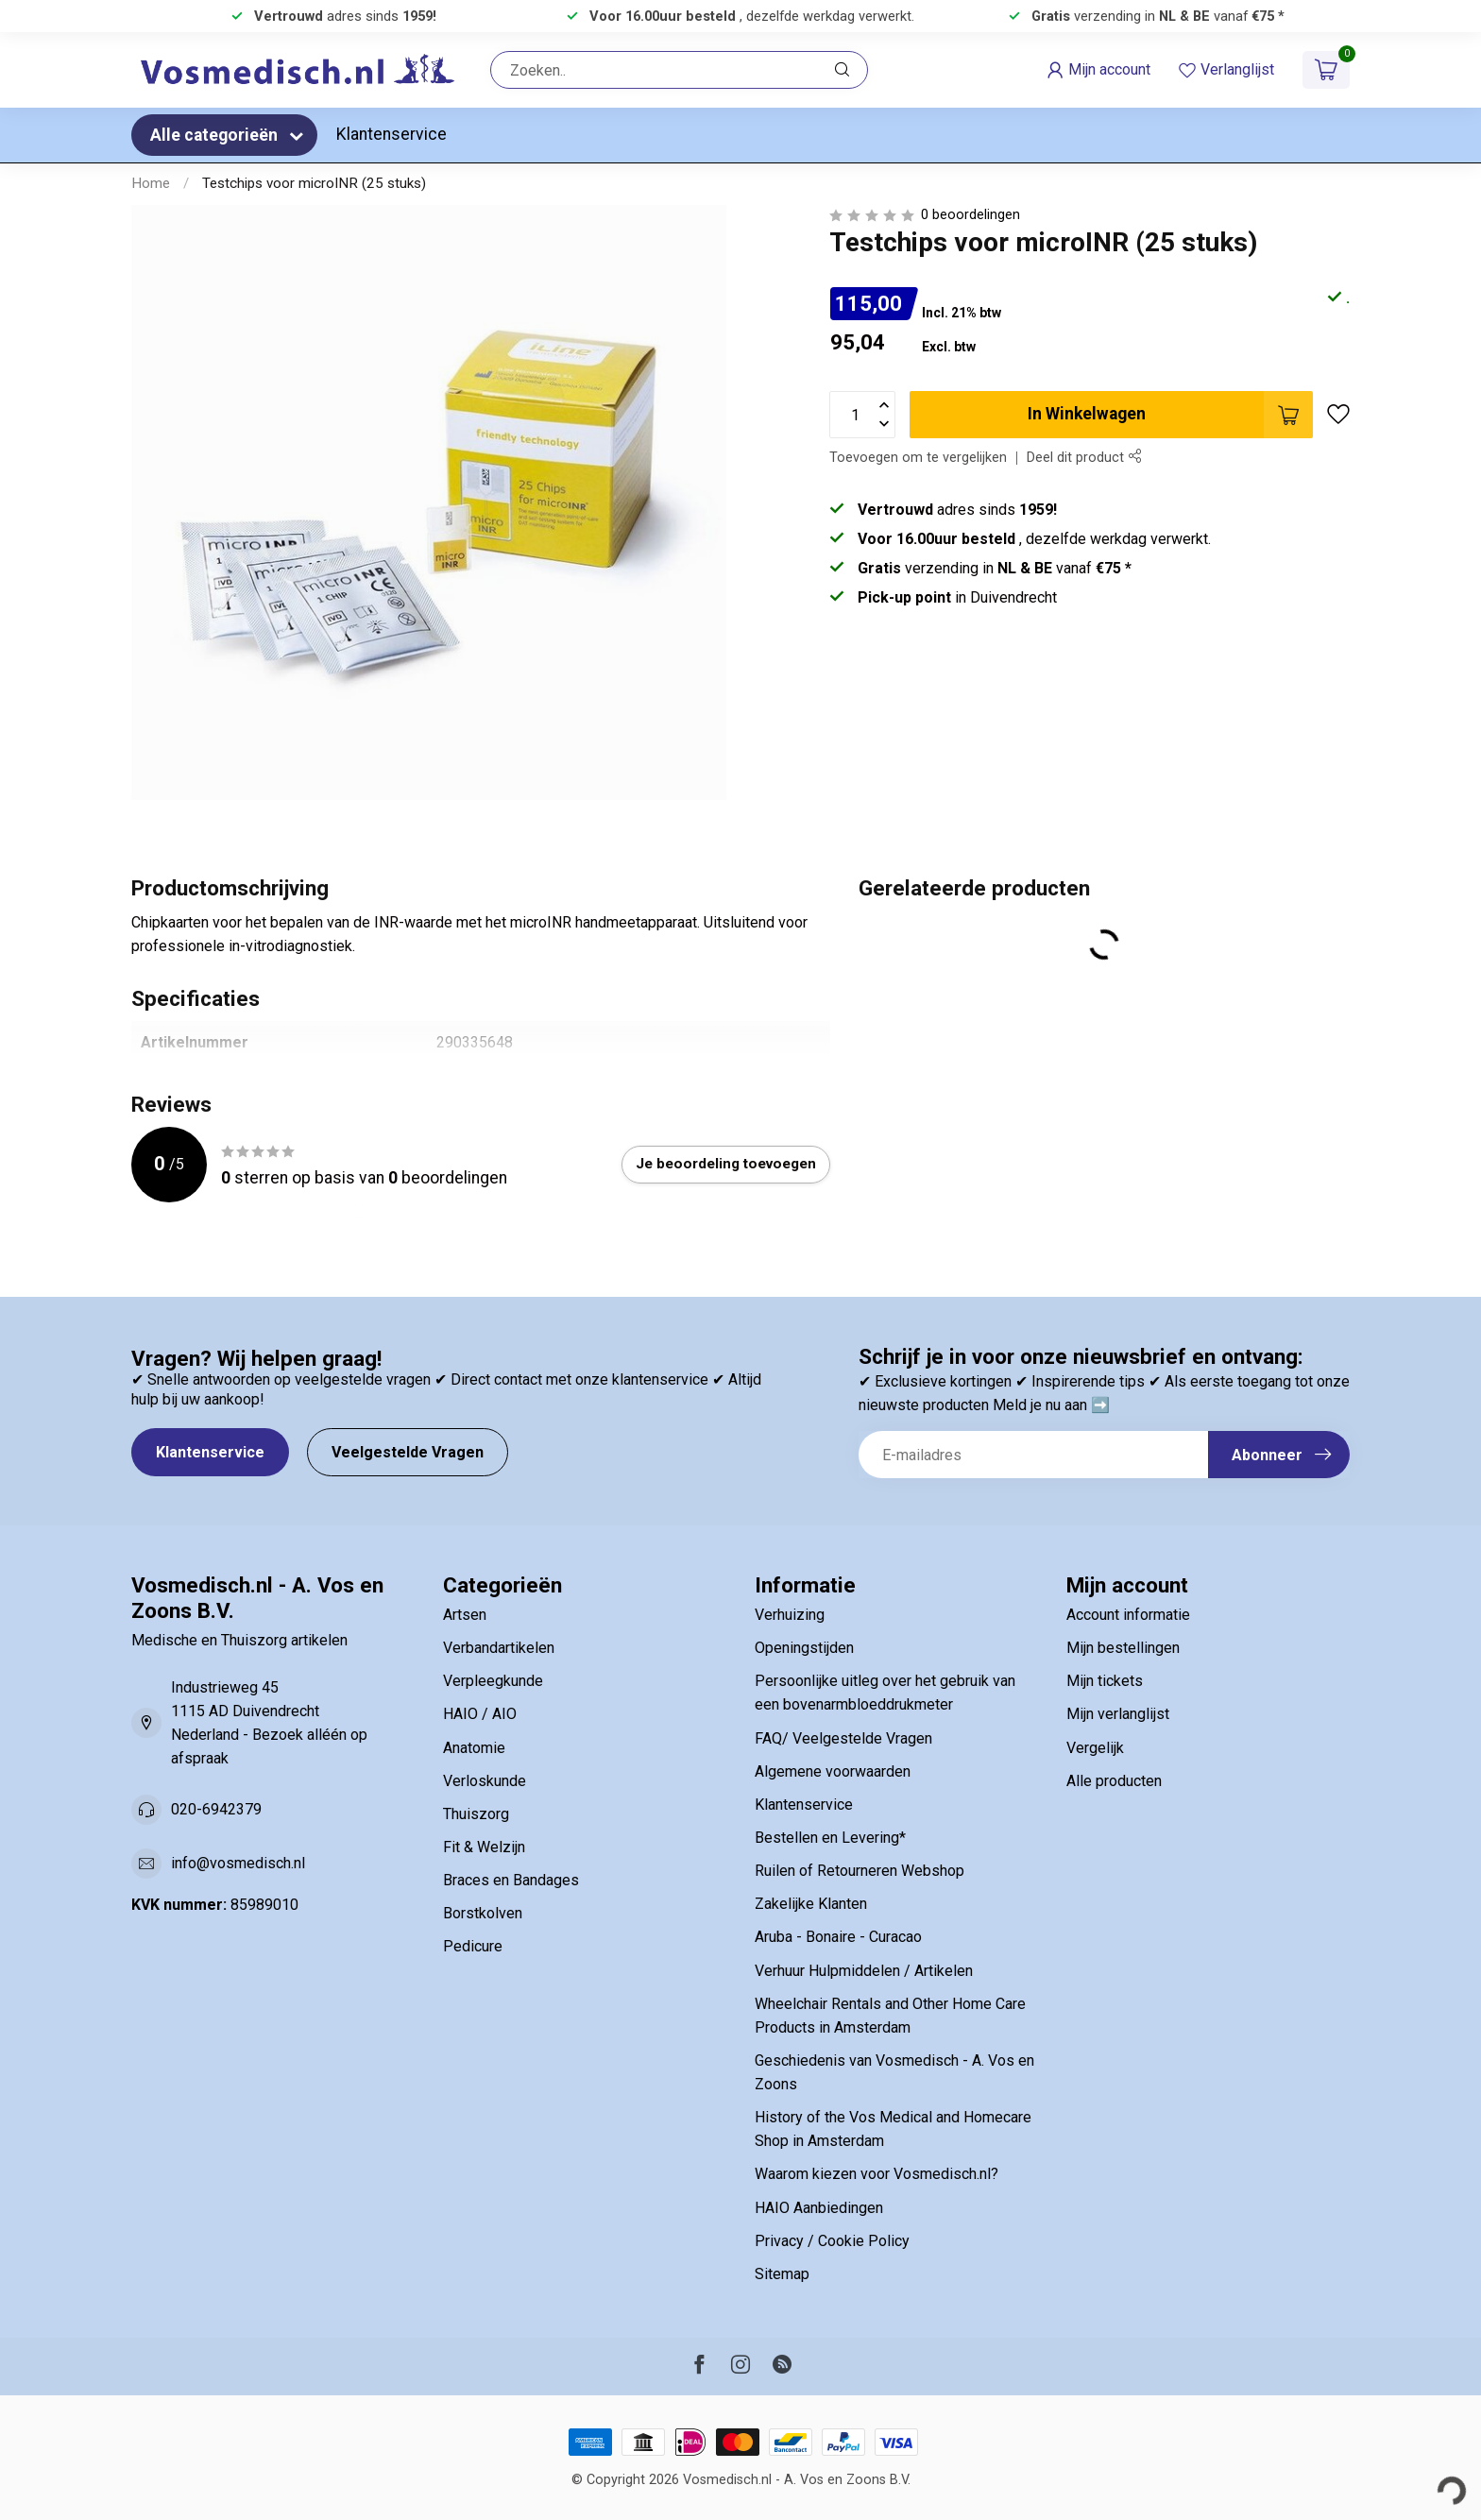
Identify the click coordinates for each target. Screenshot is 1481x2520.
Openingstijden (804, 1648)
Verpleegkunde (493, 1681)
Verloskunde (484, 1781)
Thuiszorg (476, 1814)
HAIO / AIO (480, 1714)
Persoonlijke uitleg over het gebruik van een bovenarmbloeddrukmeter (885, 1692)
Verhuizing (790, 1615)
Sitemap (782, 2274)
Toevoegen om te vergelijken (918, 458)
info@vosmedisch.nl (238, 1863)
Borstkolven (482, 1913)
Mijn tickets (1104, 1681)
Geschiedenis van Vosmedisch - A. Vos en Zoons (894, 2072)
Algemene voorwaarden (833, 1771)
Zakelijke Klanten (811, 1904)
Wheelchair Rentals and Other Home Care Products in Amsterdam (890, 2015)
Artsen (464, 1615)
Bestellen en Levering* (830, 1838)
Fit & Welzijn (484, 1847)
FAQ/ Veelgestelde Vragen (843, 1738)
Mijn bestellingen (1123, 1648)
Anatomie (474, 1748)
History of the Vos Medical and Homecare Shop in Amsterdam (893, 2129)
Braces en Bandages (511, 1880)
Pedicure (472, 1946)
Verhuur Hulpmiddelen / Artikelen (864, 1971)
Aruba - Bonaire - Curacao (838, 1937)
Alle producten (1114, 1781)
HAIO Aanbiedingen (819, 2208)
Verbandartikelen (498, 1648)
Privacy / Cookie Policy (832, 2241)
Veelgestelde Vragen (408, 1452)
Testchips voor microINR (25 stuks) (314, 183)
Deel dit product (1084, 458)
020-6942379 (216, 1809)
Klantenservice (391, 134)
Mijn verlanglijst (1117, 1714)
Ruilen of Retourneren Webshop (859, 1871)
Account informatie (1128, 1615)
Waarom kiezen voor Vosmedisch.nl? (876, 2174)
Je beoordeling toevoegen (726, 1163)
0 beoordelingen (970, 215)
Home (150, 183)
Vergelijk (1095, 1748)
